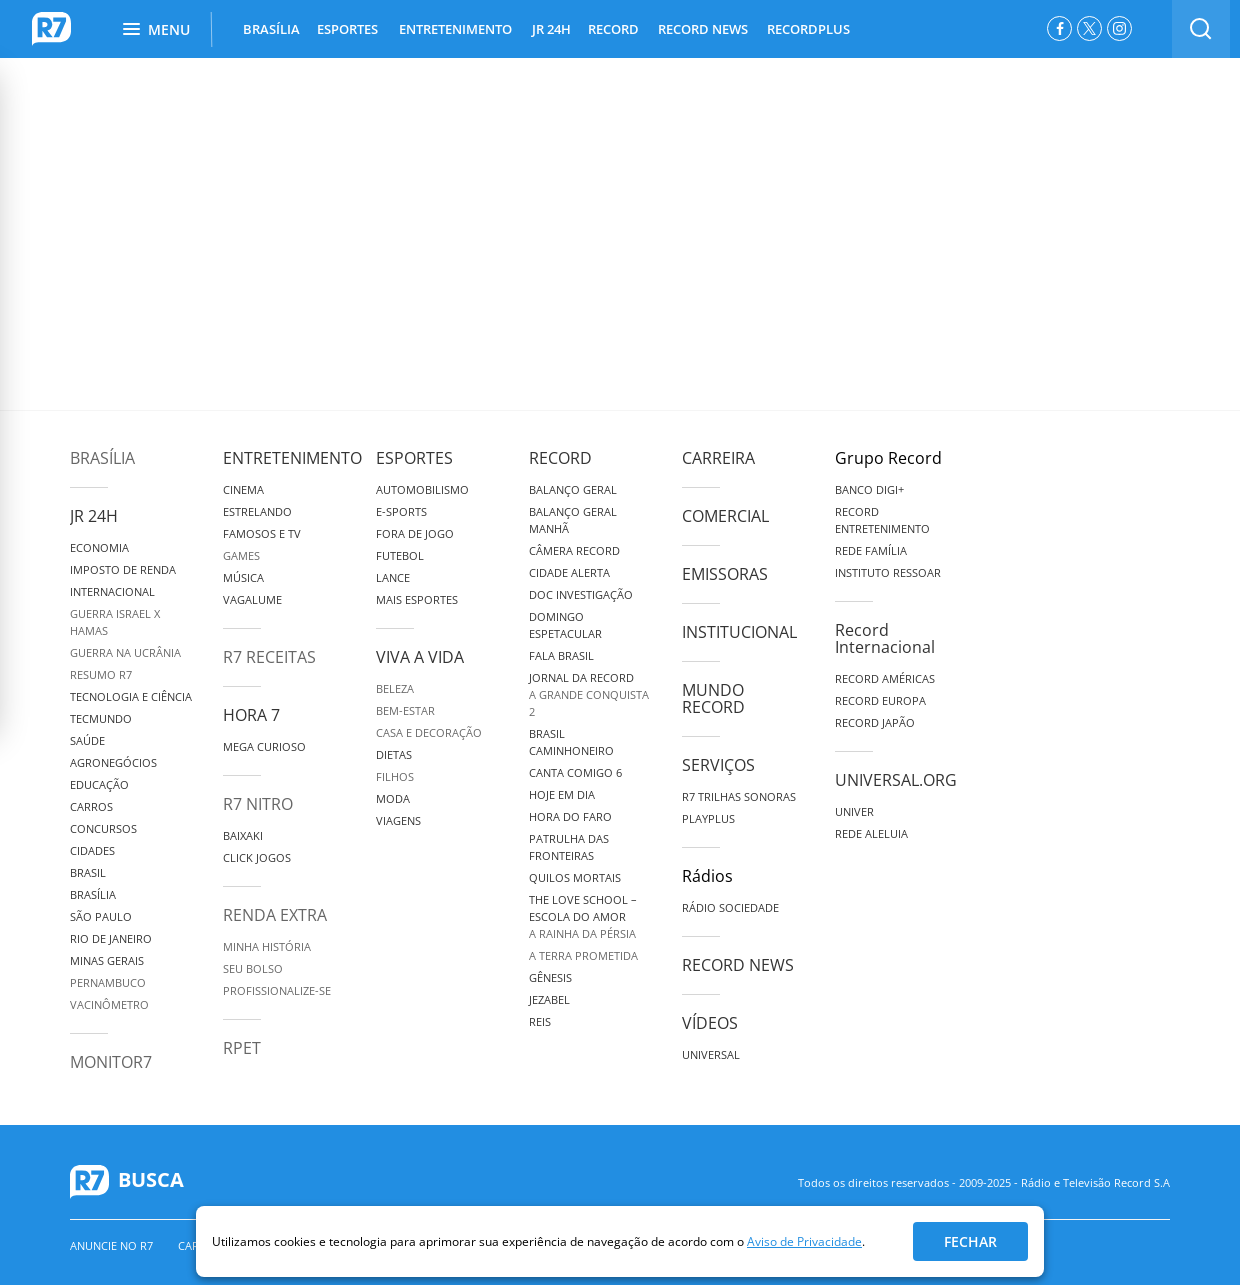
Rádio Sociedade (730, 907)
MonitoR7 (111, 1062)
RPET (242, 1048)
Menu (156, 29)
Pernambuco (108, 982)
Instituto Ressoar (888, 572)
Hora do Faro (570, 816)
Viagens (398, 820)
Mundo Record (713, 698)
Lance (393, 577)
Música (243, 577)
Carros (91, 806)
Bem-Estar (405, 710)
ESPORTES (347, 29)
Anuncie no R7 (111, 1245)
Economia (99, 547)
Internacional (112, 591)
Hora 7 (251, 715)
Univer (854, 811)
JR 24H (551, 29)
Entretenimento (292, 458)
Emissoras (725, 574)
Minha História (267, 946)
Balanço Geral (573, 489)
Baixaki (243, 835)
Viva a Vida (420, 657)
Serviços (718, 765)
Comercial (725, 516)
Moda (393, 798)
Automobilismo (422, 489)
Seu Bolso (253, 968)
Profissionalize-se (277, 990)
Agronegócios (113, 762)
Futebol (400, 555)
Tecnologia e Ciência (131, 696)
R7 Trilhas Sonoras (739, 796)
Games (241, 555)
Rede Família (871, 550)
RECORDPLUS (808, 29)
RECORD (613, 29)
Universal (711, 1054)
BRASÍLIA (271, 29)
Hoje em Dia (562, 794)
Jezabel (549, 999)
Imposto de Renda (123, 569)
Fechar (970, 1241)
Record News (738, 965)
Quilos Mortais (575, 877)
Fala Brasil (561, 655)
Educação (99, 784)
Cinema (243, 489)
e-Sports (401, 511)
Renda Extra (275, 915)
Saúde (87, 740)
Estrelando (257, 511)
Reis (540, 1021)
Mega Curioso (264, 746)
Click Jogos (257, 857)
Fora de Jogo (415, 533)
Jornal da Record (581, 677)
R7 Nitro (258, 804)
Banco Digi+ (869, 489)
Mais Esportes (417, 599)
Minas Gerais (107, 960)
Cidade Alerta (569, 572)
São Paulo (101, 916)
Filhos (395, 776)
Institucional (739, 632)
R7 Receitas (269, 657)
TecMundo (101, 718)
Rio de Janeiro (111, 938)
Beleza (395, 688)
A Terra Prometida (583, 955)
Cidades (92, 850)
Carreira (718, 458)
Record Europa (880, 700)
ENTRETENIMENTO (455, 29)
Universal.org (896, 780)
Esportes (414, 458)
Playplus (708, 818)
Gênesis (550, 977)
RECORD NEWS (703, 29)
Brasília (102, 458)
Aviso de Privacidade (804, 1241)
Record (560, 458)
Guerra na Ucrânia (125, 652)
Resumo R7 (101, 674)
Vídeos (710, 1023)
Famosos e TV (262, 533)
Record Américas (885, 678)
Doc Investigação (581, 594)
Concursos (103, 828)
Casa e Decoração (429, 732)
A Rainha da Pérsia (582, 933)
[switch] (1201, 29)
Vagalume (252, 599)
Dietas (394, 754)
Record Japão (875, 722)
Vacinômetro (109, 1004)
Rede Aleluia (871, 833)
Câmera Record (574, 550)
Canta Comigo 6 (575, 772)
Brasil (88, 872)
